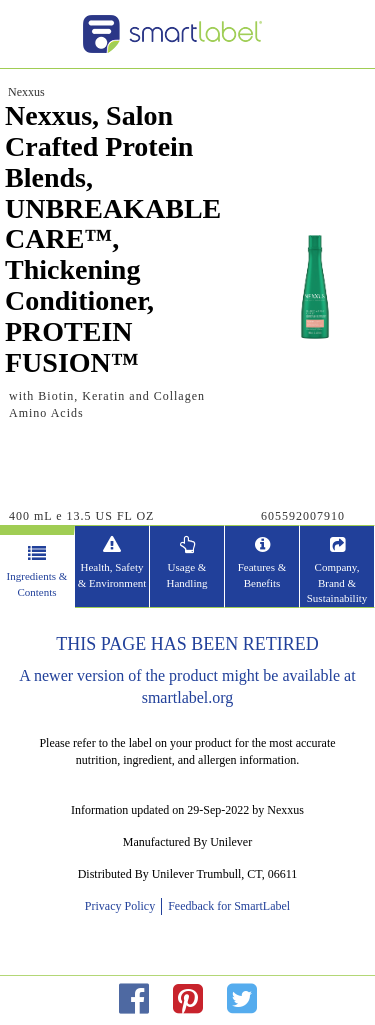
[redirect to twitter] (242, 999)
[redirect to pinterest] (188, 999)
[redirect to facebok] (134, 999)
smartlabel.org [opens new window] (188, 697)
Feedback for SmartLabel (227, 906)
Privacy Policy (123, 906)
